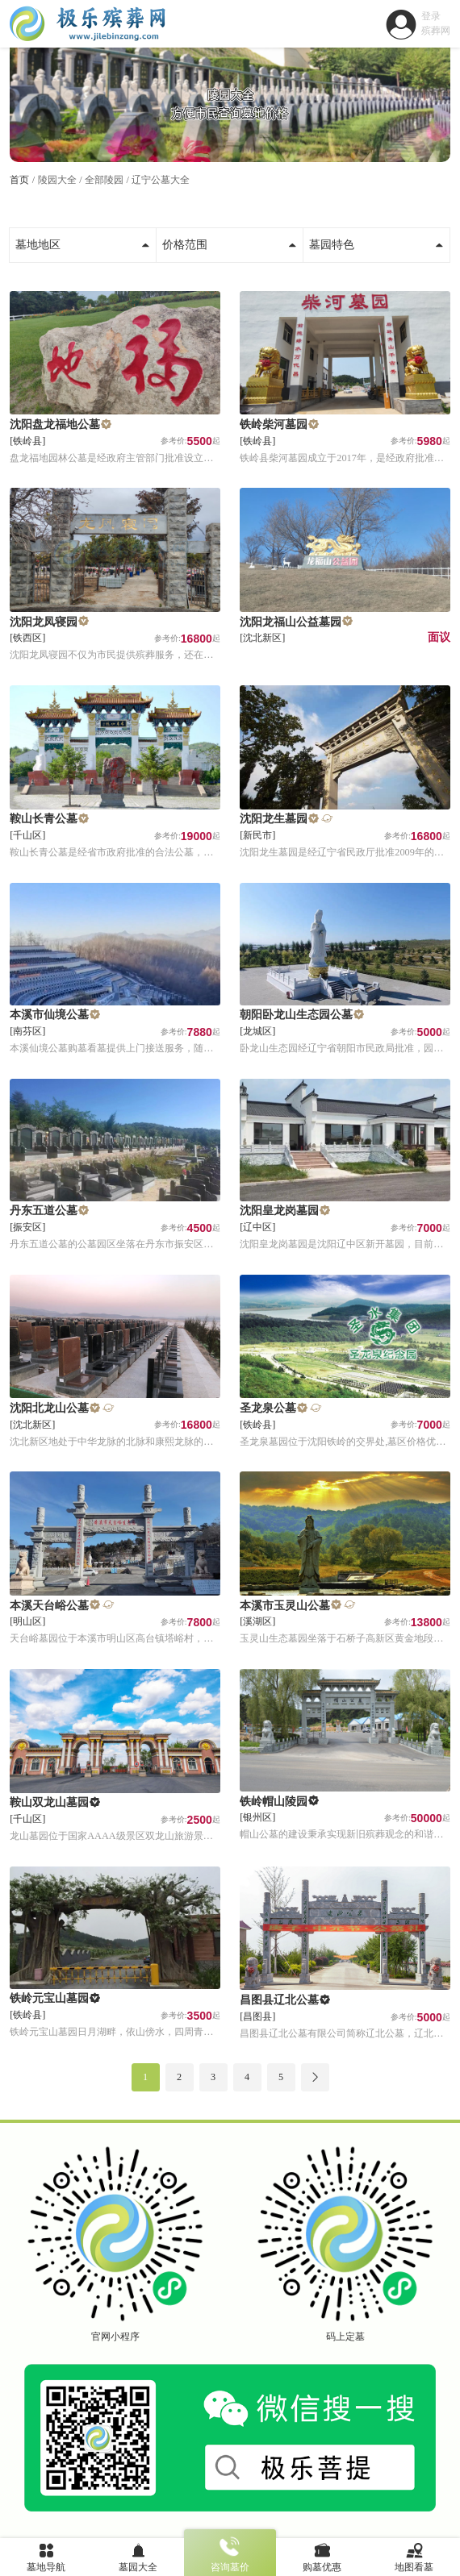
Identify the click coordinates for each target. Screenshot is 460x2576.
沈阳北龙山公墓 (49, 1408)
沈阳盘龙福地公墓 (55, 424)
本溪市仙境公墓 (49, 1015)
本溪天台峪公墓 (49, 1606)
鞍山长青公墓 (43, 819)
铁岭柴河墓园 (273, 424)
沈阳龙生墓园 (273, 819)
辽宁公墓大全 (161, 179)
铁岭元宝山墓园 (49, 1998)
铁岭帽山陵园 (273, 1802)
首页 (19, 179)
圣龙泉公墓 (268, 1408)
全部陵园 (104, 179)
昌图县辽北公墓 (279, 2000)
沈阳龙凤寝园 (43, 622)
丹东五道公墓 (43, 1211)
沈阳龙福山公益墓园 (290, 622)
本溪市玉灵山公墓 (285, 1606)
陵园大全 (57, 179)
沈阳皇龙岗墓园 (279, 1211)
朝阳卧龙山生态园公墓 (296, 1015)
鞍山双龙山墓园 (49, 1802)
